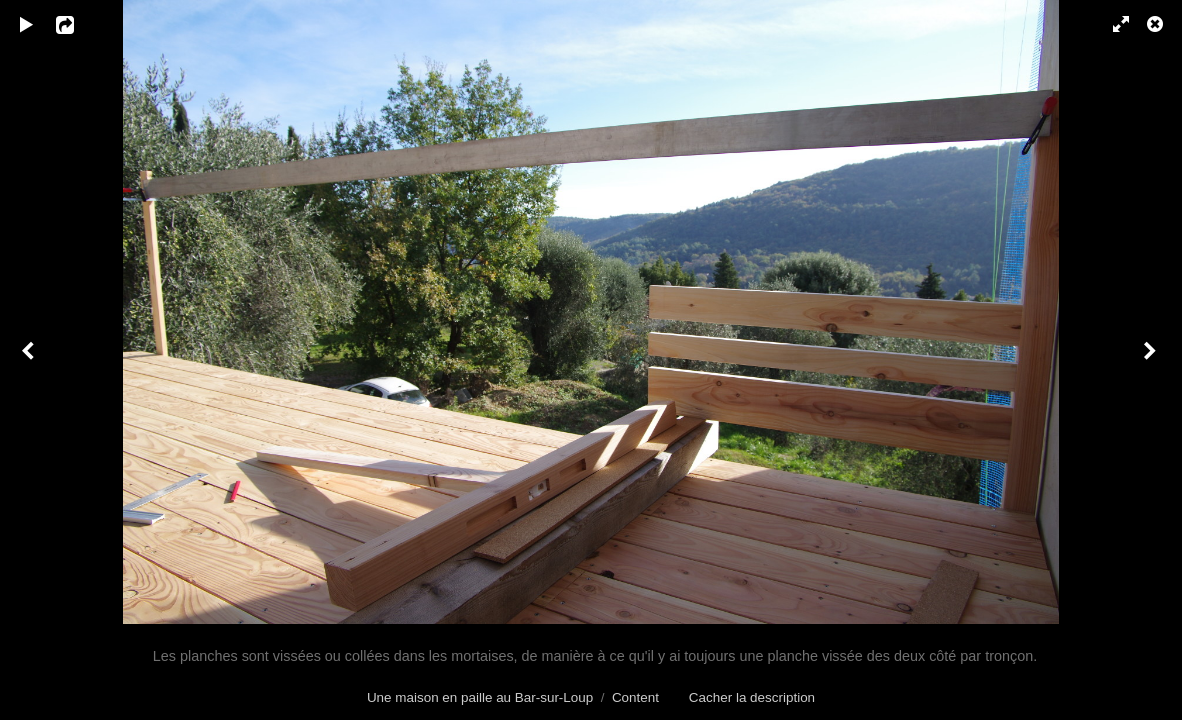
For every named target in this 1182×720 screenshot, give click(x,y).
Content (635, 697)
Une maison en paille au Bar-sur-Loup (480, 697)
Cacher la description (752, 697)
